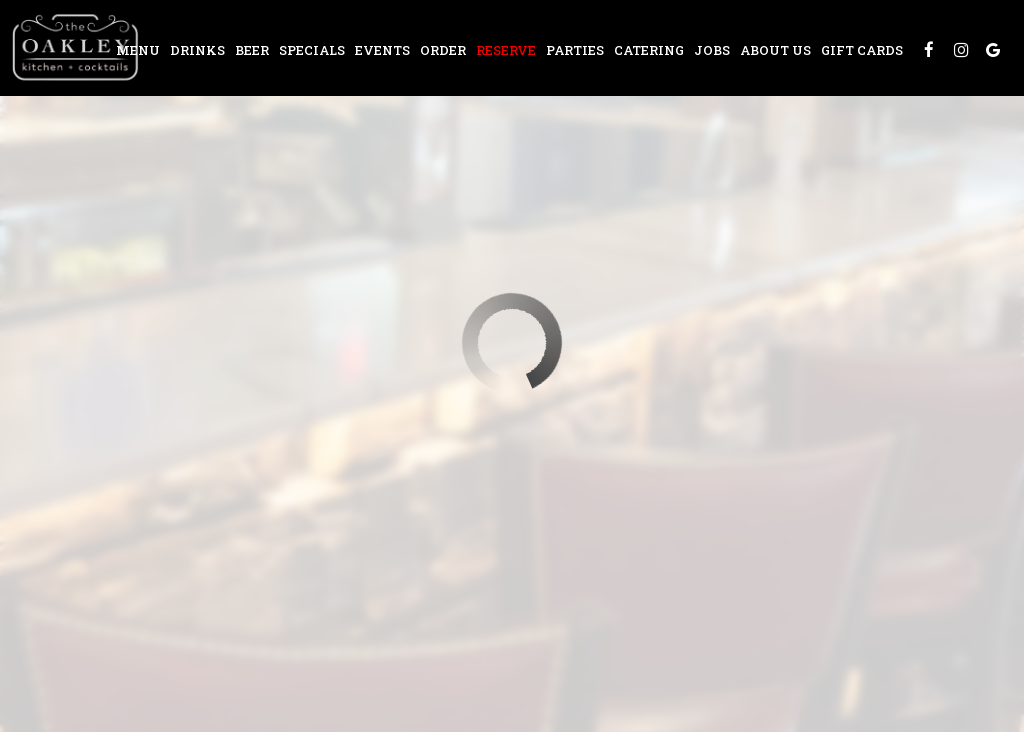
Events (382, 50)
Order (443, 50)
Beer (252, 50)
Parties (575, 50)
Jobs (712, 50)
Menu (138, 50)
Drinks (197, 50)
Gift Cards (862, 50)
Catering (649, 50)
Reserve (506, 50)
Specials (312, 50)
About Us (775, 50)
